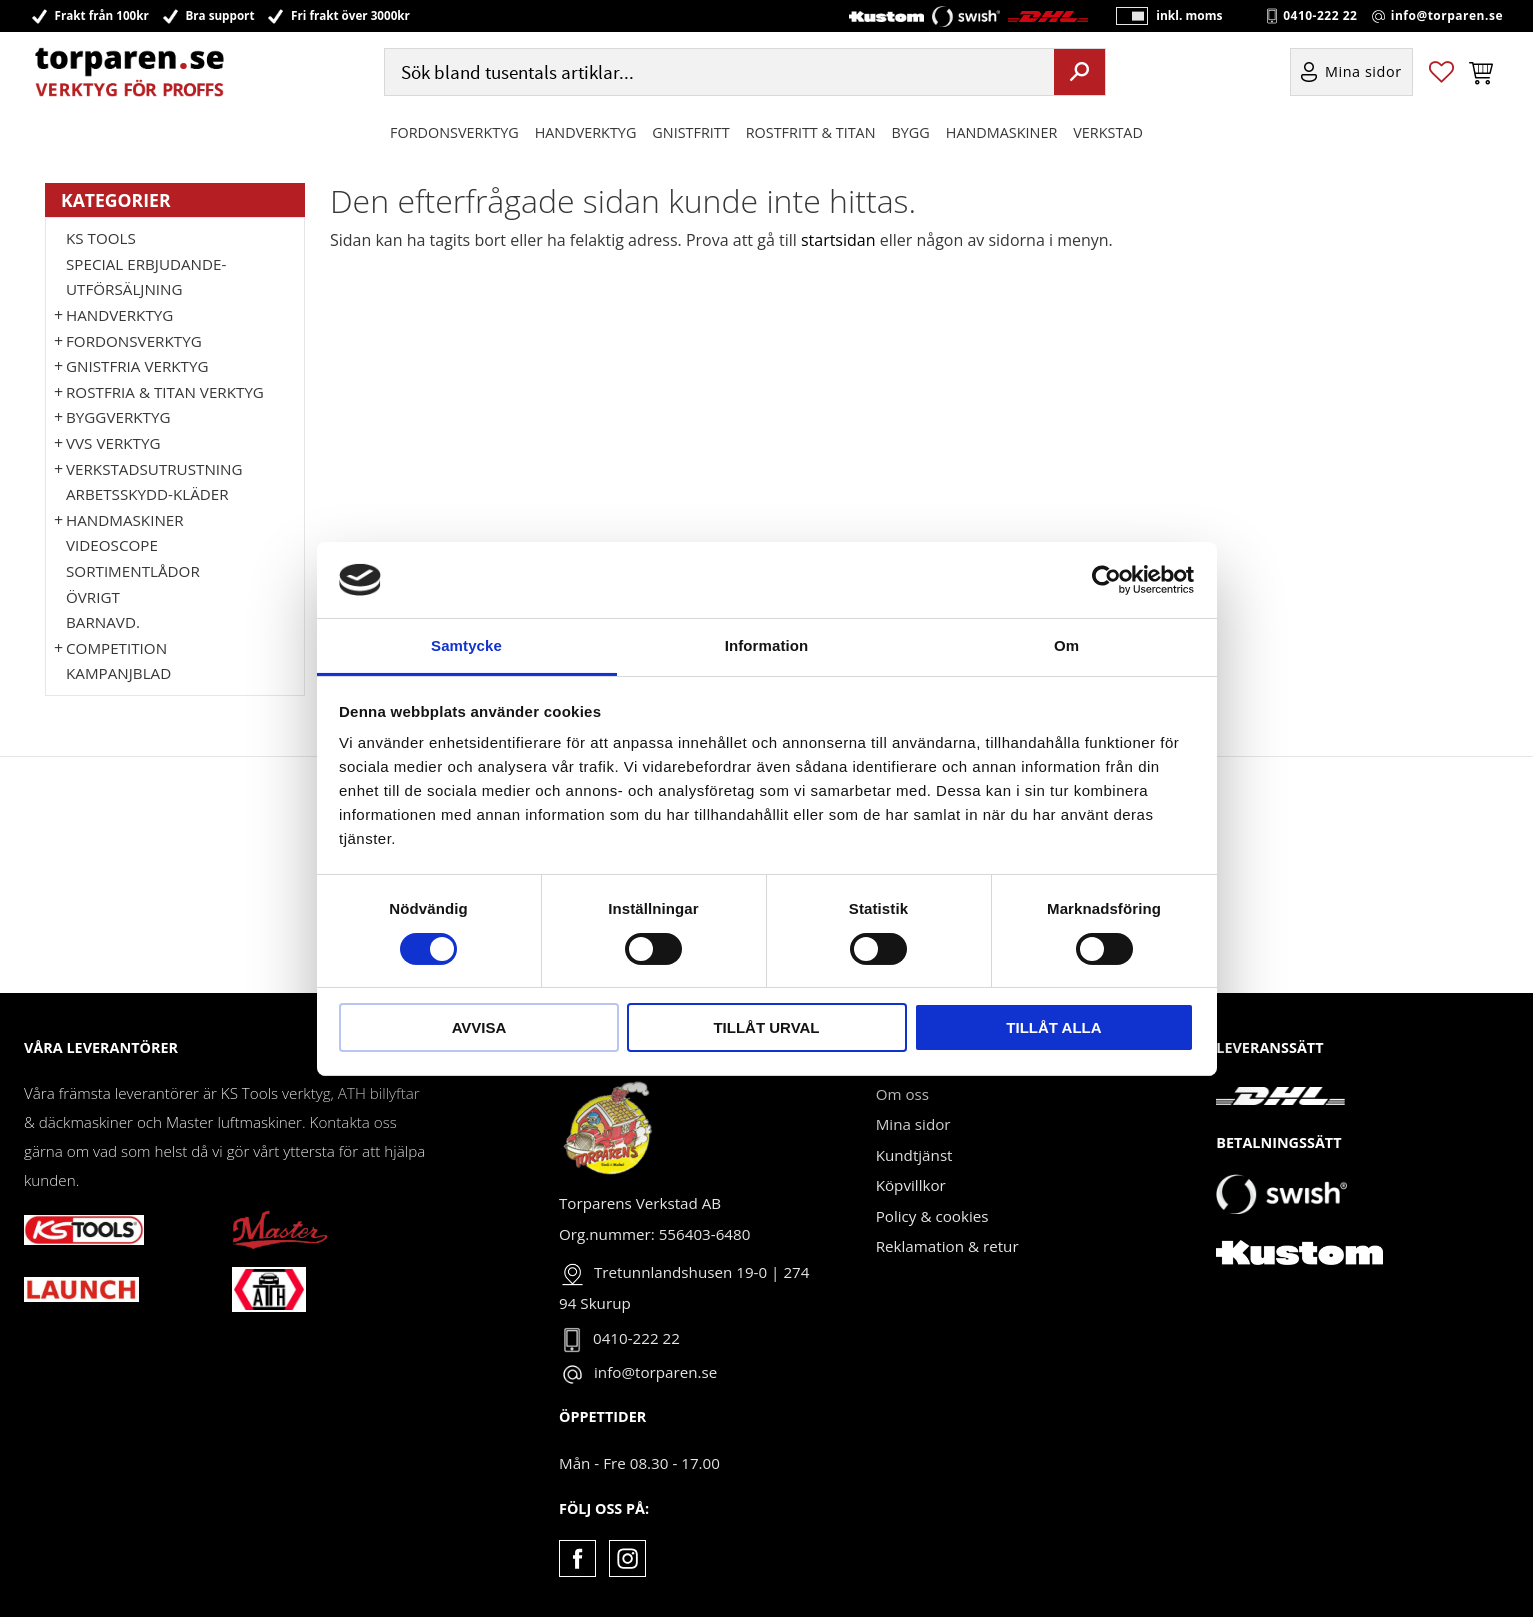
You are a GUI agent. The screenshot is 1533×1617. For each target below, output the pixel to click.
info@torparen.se (1447, 16)
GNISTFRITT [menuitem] (690, 133)
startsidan (838, 240)
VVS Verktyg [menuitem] (113, 443)
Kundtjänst (914, 1155)
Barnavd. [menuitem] (103, 622)
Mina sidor (913, 1124)
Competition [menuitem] (116, 648)
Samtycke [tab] (466, 645)
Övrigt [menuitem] (93, 597)
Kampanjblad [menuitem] (118, 673)
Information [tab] (767, 645)
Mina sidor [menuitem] (1363, 73)
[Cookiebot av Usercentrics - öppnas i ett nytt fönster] (1106, 580)
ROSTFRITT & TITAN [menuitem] (811, 133)
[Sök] (1079, 73)
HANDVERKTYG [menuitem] (586, 133)
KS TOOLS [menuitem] (101, 238)
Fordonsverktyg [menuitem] (454, 133)
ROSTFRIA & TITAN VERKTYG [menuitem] (165, 392)
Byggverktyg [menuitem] (118, 417)
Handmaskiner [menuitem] (1001, 133)
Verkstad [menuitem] (1108, 133)
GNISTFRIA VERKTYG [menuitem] (137, 366)
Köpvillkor (911, 1185)
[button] (1441, 73)
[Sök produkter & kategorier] (717, 73)
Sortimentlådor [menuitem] (133, 571)
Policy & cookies (932, 1216)
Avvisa (479, 1027)
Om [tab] (1066, 645)
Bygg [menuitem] (911, 133)
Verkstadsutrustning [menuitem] (154, 469)
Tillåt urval (766, 1027)
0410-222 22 (1320, 16)
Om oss (902, 1094)
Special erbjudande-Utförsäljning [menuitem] (146, 277)
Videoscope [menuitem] (112, 545)
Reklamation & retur (947, 1246)
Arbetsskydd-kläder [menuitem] (147, 494)
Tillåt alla (1053, 1027)
